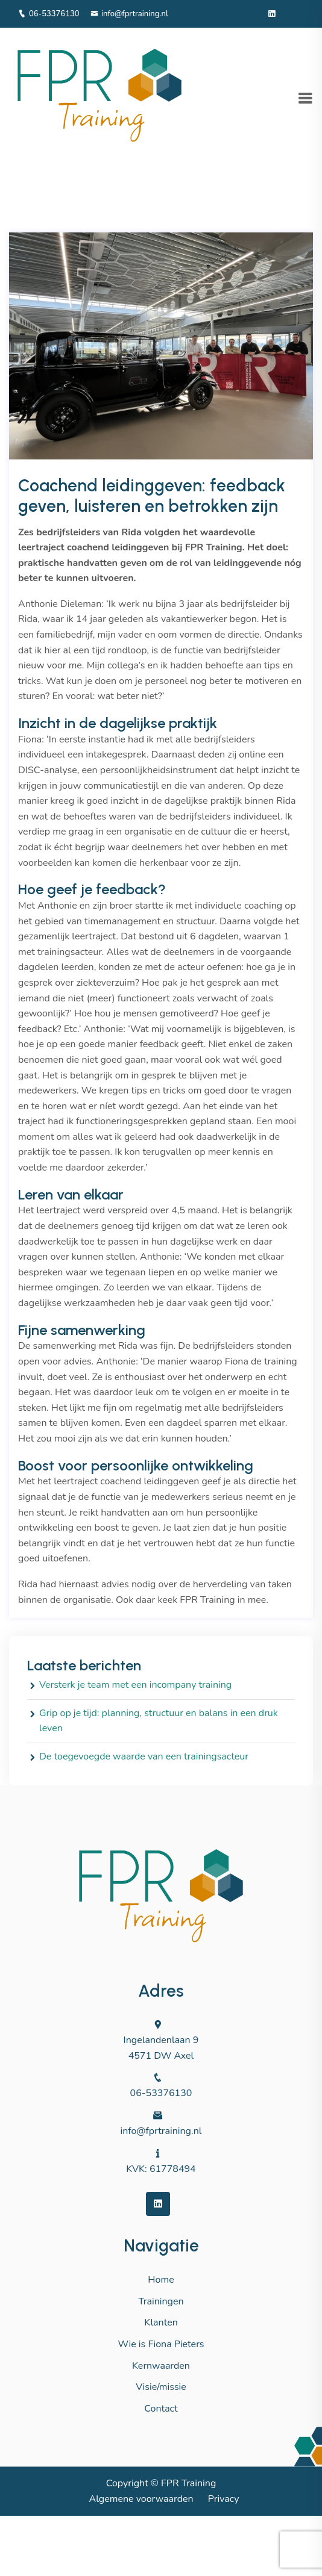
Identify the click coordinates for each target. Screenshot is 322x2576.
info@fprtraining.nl (129, 13)
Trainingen (160, 2301)
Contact (160, 2408)
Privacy (223, 2499)
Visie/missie (161, 2387)
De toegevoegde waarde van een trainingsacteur (143, 1756)
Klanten (161, 2322)
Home (161, 2279)
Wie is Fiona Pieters (161, 2344)
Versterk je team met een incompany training (135, 1684)
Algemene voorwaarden (141, 2499)
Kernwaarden (161, 2365)
